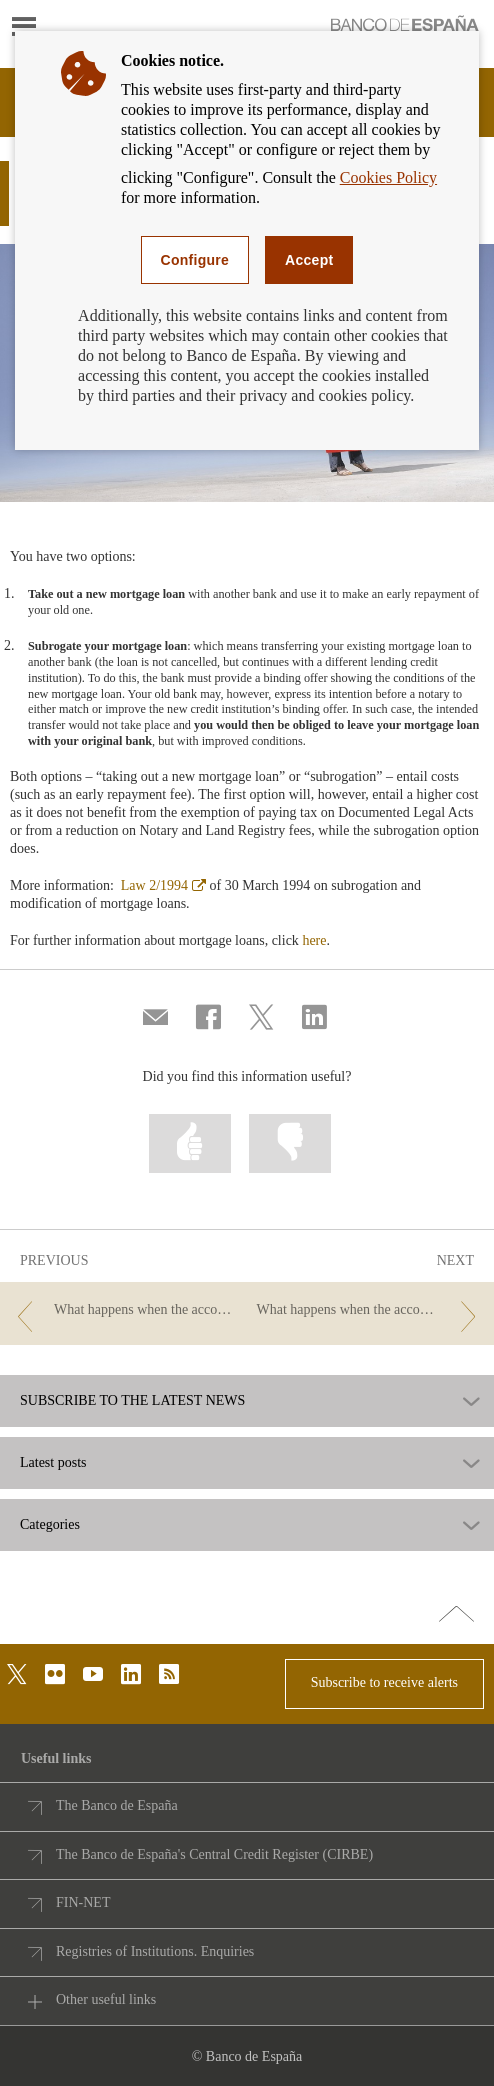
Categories (50, 1525)
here (314, 940)
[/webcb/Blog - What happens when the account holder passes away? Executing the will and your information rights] (370, 1310)
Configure (195, 260)
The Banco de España (117, 1805)
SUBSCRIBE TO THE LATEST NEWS (132, 1401)
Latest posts (53, 1463)
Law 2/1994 (163, 885)
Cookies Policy (388, 177)
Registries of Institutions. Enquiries (155, 1951)
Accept (309, 260)
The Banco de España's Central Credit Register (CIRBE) (214, 1854)
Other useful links (106, 1999)
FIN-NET (83, 1902)
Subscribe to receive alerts (384, 1682)
